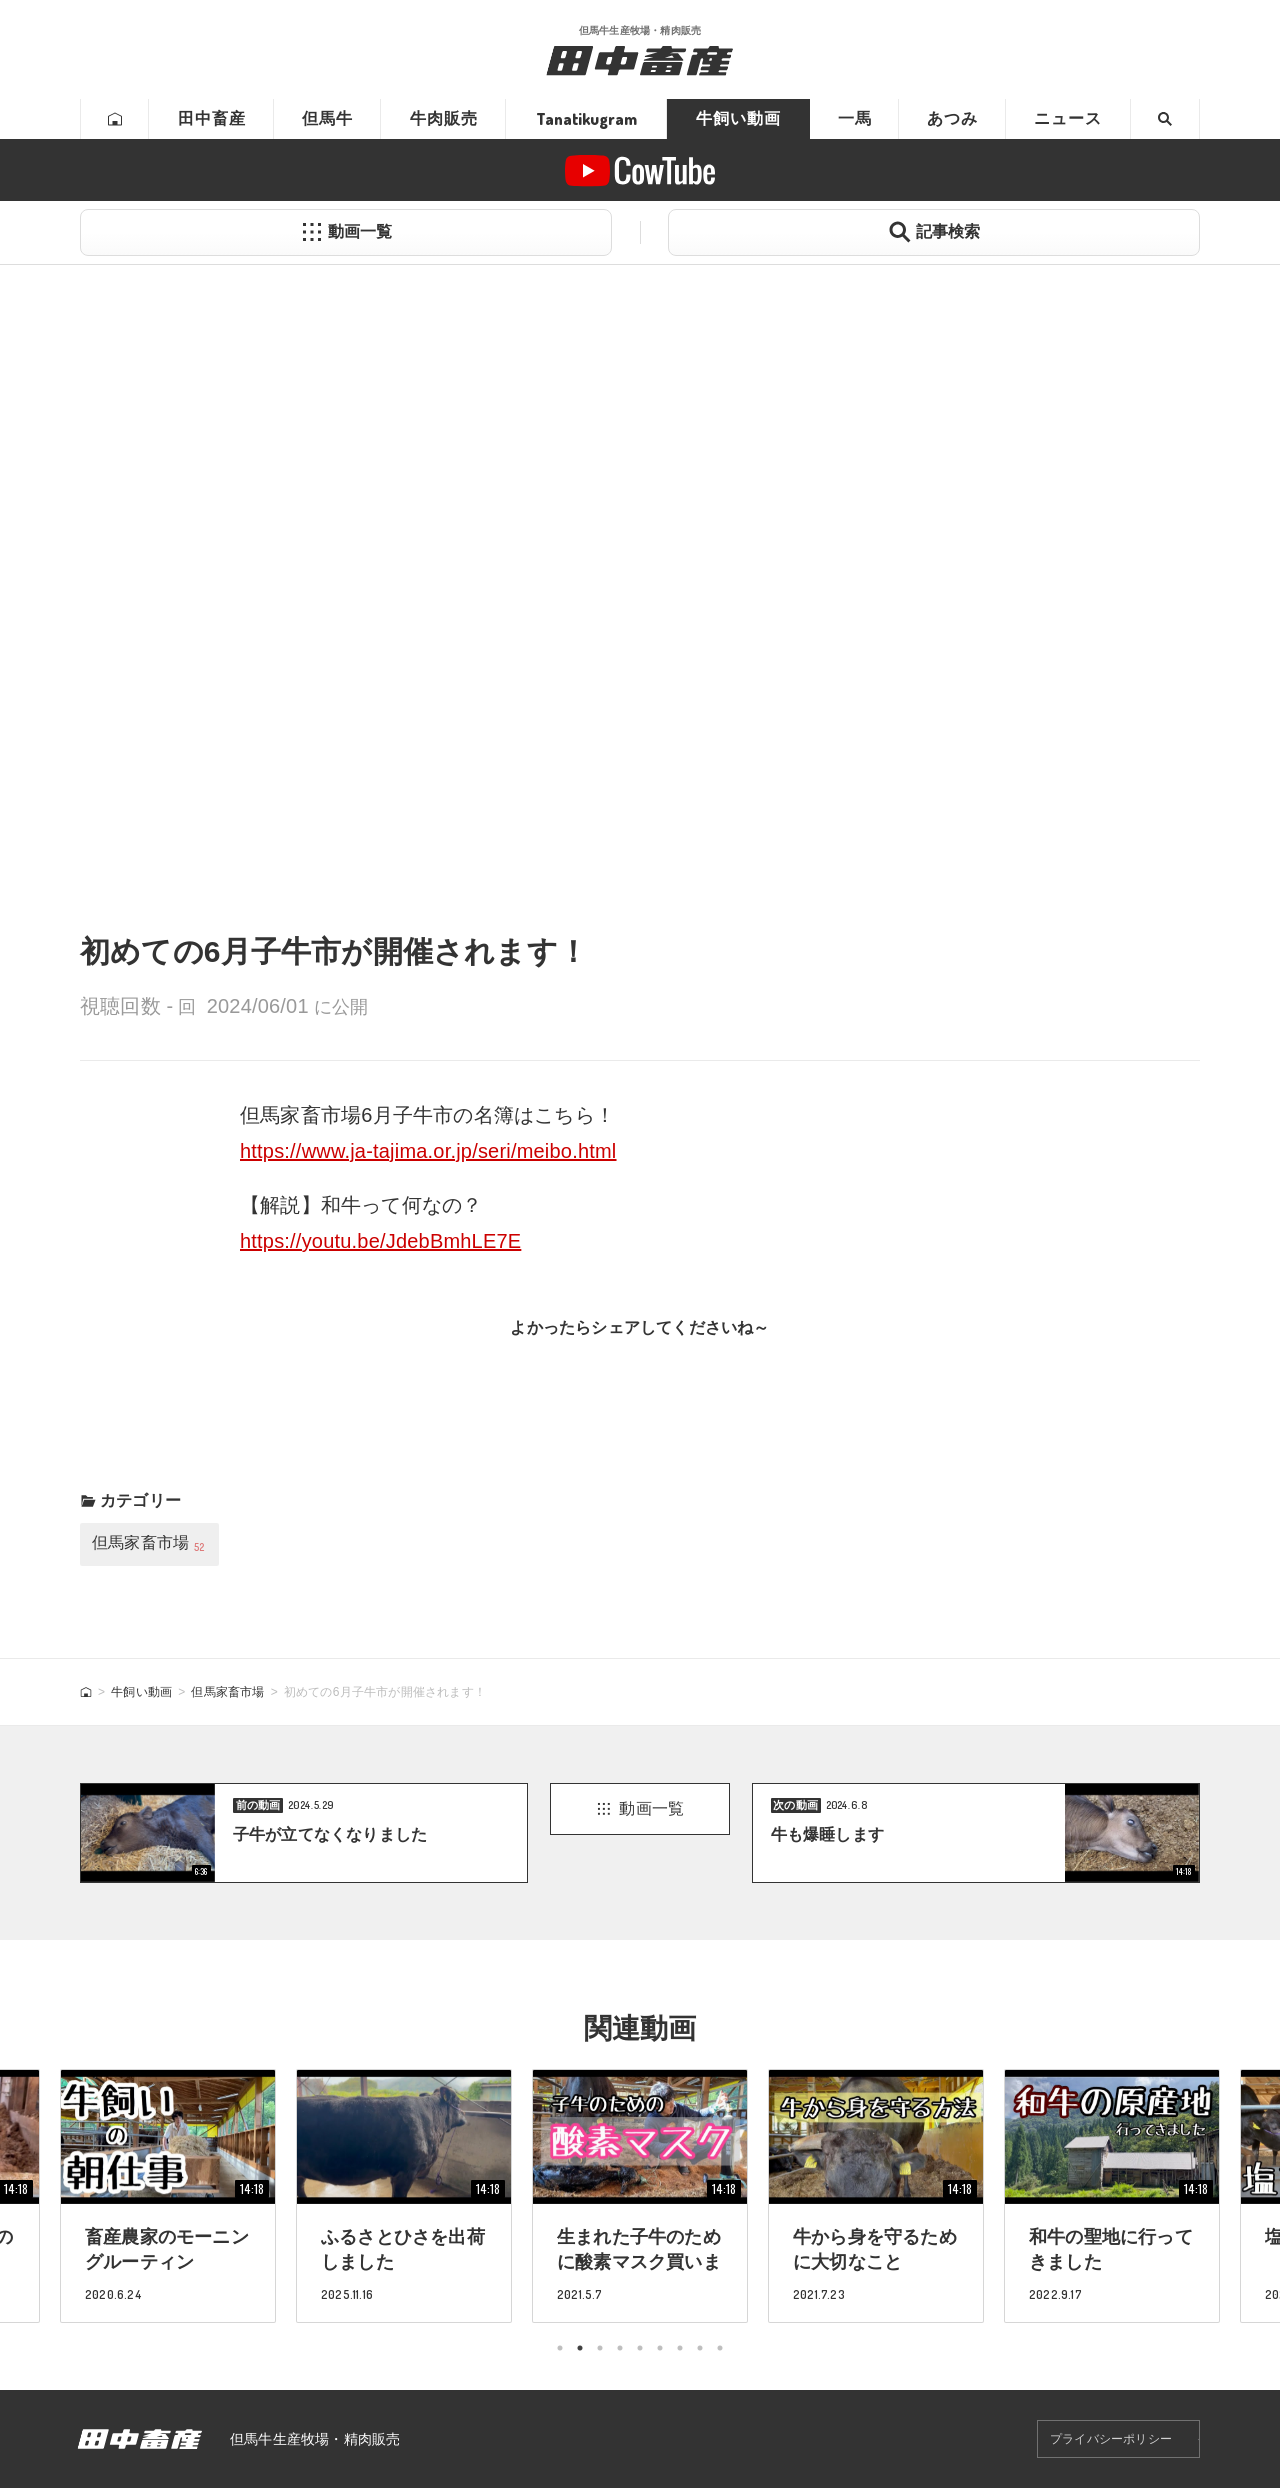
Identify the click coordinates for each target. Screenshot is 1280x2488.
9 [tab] (720, 2348)
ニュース (1068, 118)
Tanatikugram (586, 119)
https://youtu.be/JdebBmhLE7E (380, 1241)
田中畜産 (212, 118)
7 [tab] (680, 2348)
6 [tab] (660, 2348)
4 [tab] (620, 2348)
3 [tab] (600, 2348)
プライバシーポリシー (1111, 2439)
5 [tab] (640, 2348)
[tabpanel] (640, 2195)
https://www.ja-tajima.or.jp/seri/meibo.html (428, 1151)
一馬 (855, 118)
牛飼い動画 (738, 118)
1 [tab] (560, 2348)
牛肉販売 (444, 118)
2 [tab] (580, 2348)
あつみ (952, 118)
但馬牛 (327, 118)
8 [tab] (700, 2348)
